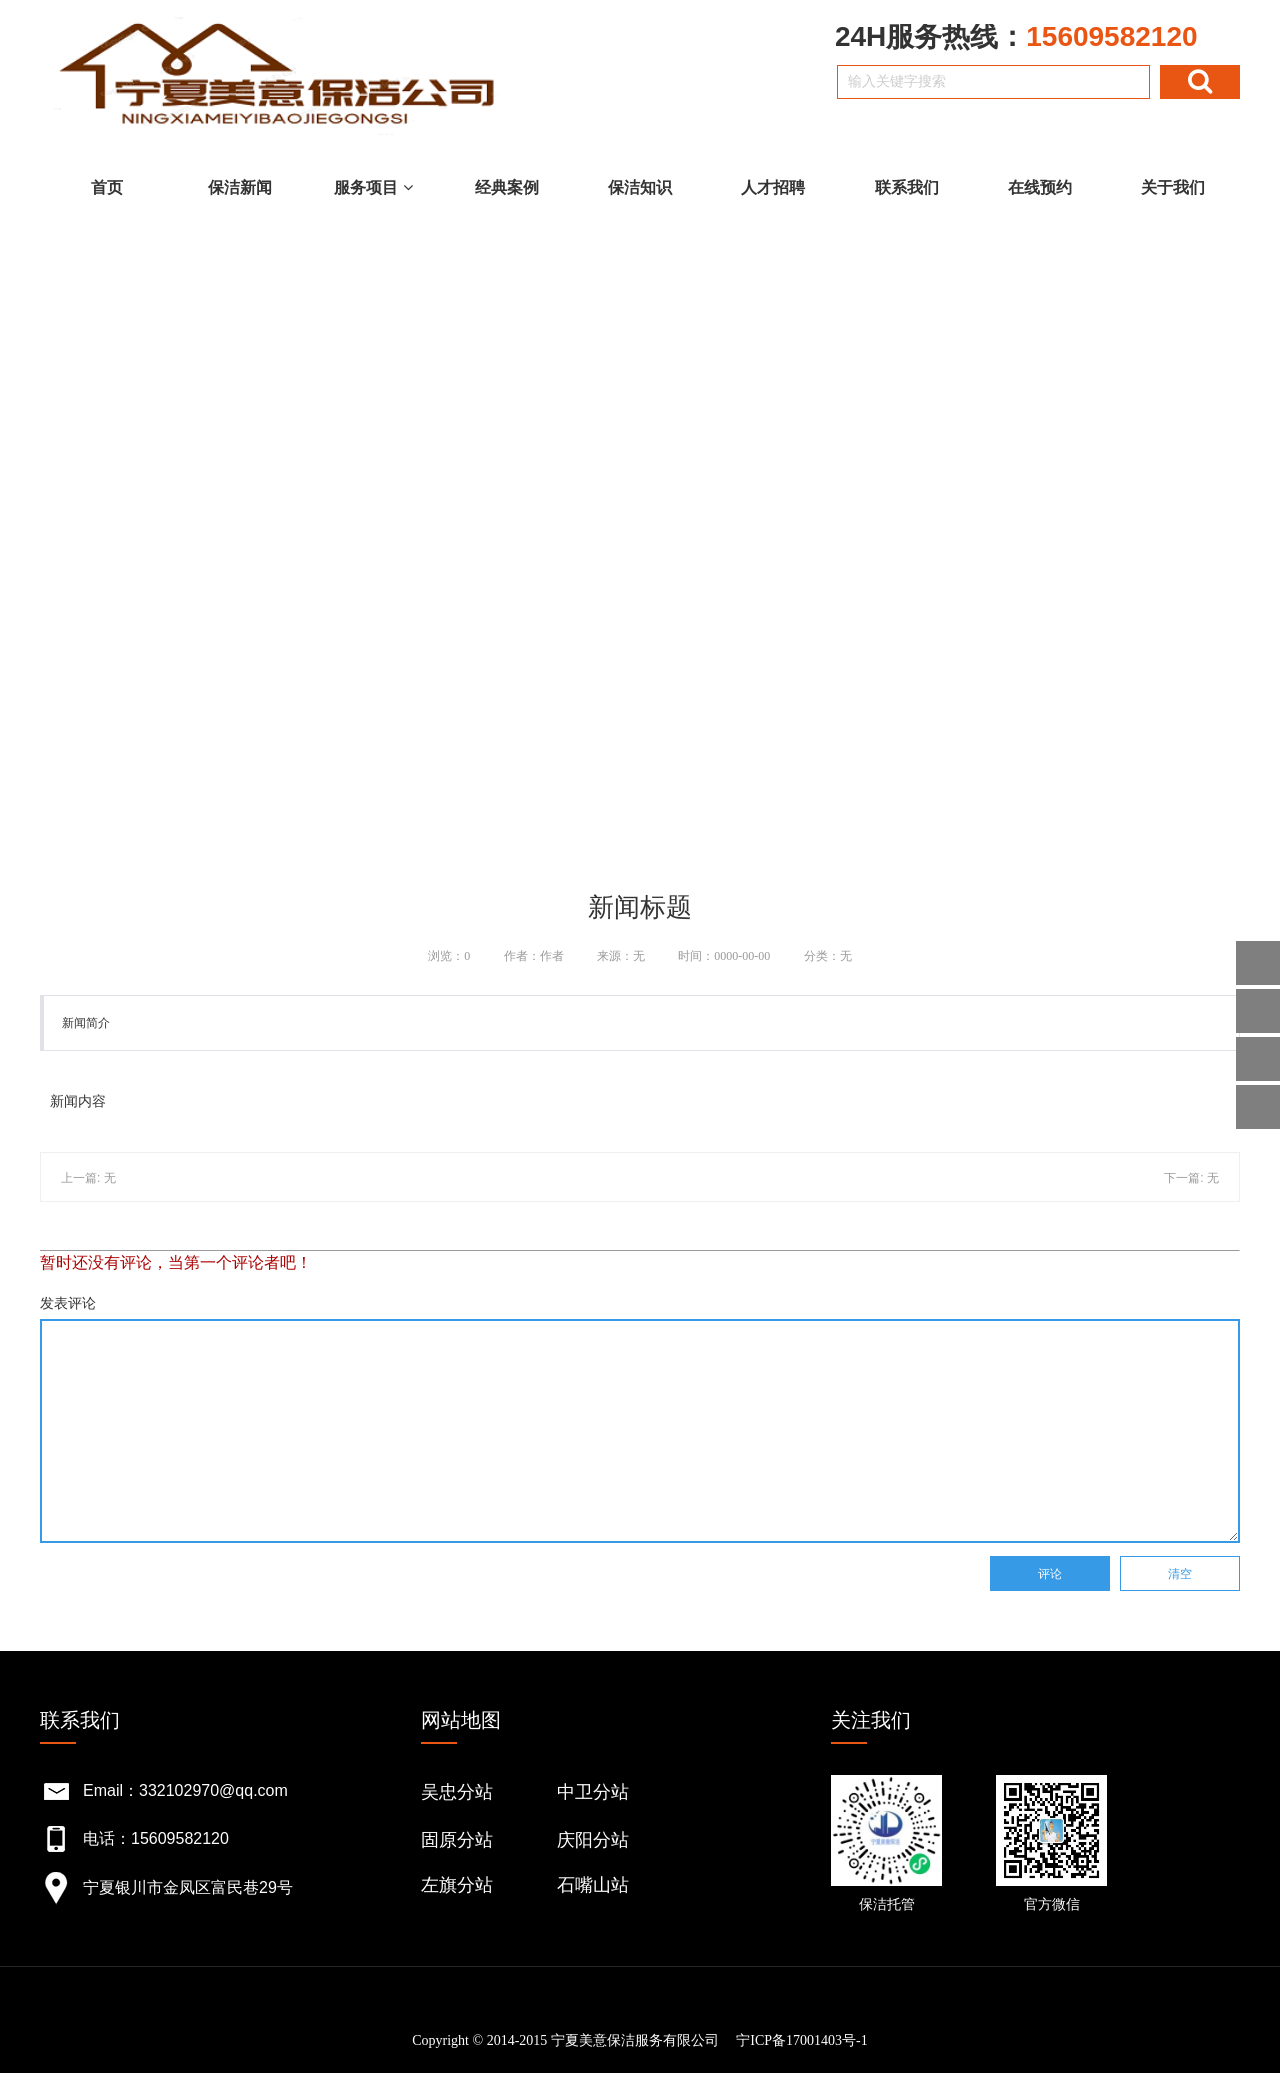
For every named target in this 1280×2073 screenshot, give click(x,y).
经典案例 (507, 187)
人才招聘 (773, 187)
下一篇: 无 (1191, 1178)
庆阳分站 (593, 1840)
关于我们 (1173, 187)
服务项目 (373, 187)
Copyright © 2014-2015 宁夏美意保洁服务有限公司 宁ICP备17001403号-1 (640, 2040)
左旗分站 (457, 1885)
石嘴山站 (593, 1885)
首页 (107, 187)
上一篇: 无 (88, 1178)
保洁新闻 (240, 187)
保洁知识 (640, 187)
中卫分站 (593, 1792)
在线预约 (1040, 187)
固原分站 (457, 1840)
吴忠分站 (457, 1792)
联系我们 (907, 187)
